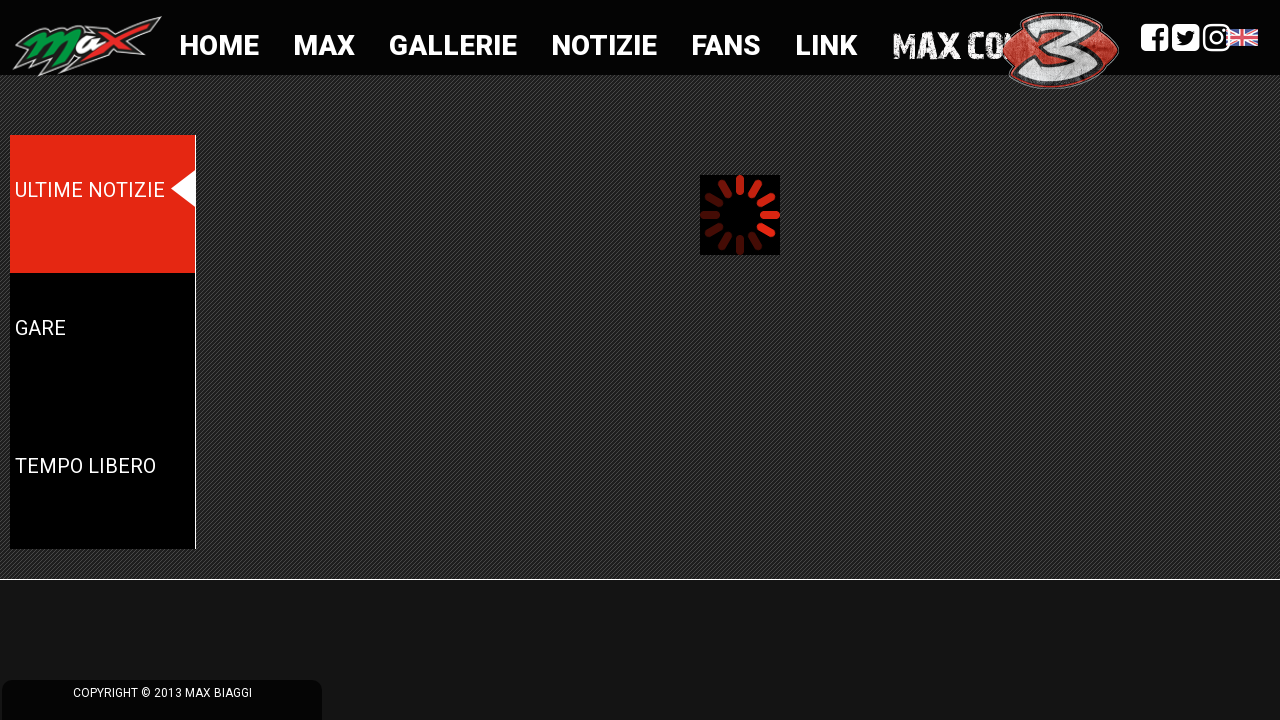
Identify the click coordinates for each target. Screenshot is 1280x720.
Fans (726, 45)
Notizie (604, 45)
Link (826, 45)
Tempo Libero (85, 466)
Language (1242, 38)
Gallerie (453, 45)
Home (219, 45)
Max (324, 45)
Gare (40, 328)
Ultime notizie (90, 190)
